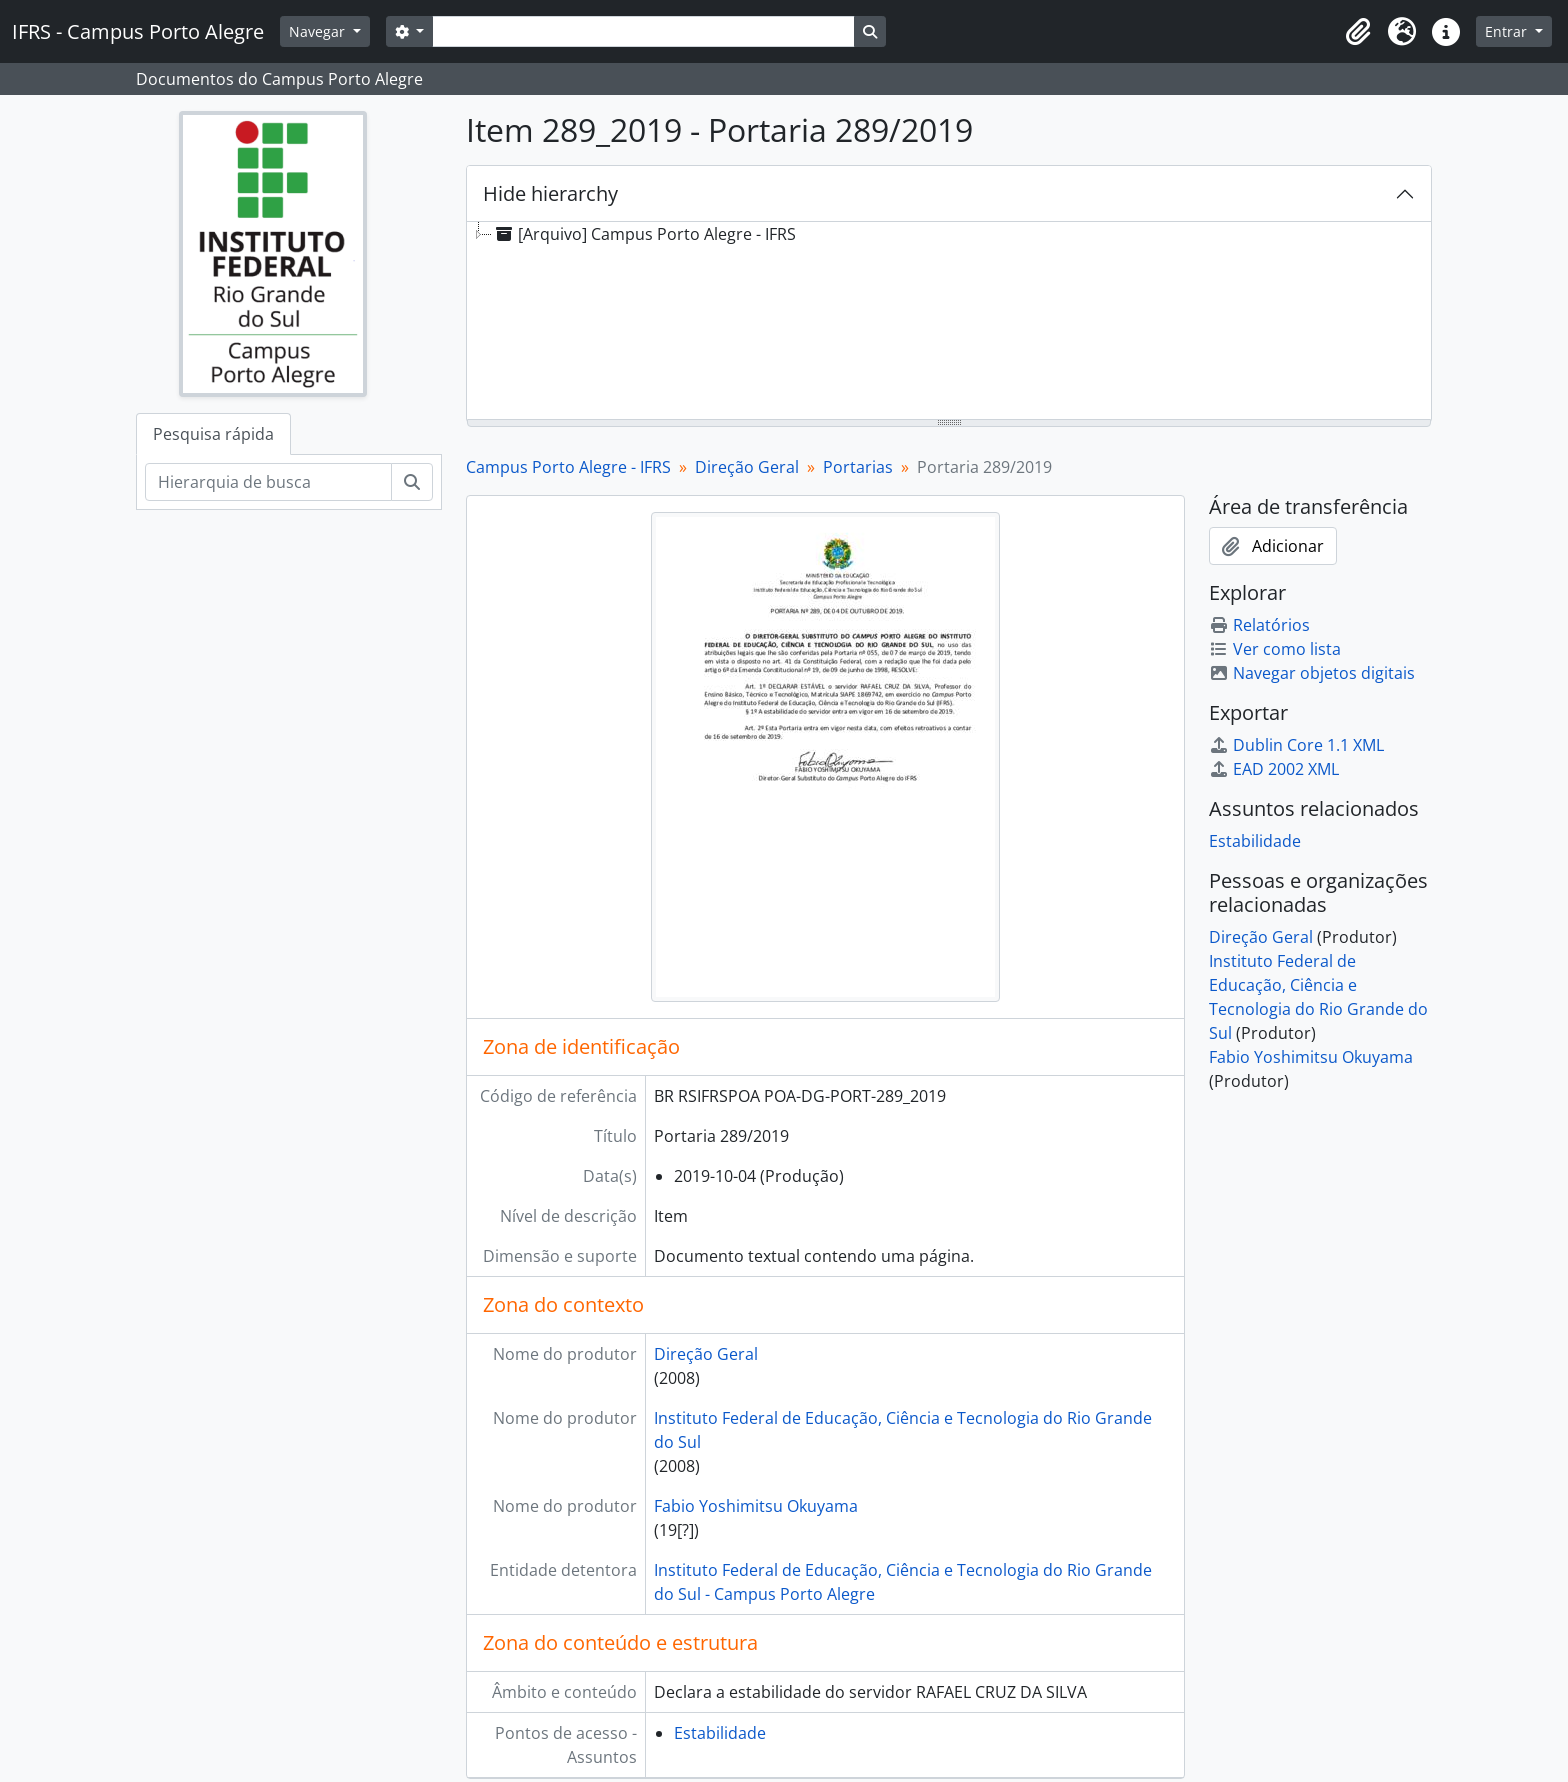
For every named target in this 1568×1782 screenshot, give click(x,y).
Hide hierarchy (550, 193)
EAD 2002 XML (1274, 769)
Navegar (319, 31)
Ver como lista (1275, 649)
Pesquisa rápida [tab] (213, 434)
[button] (1358, 32)
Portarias (858, 467)
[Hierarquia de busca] (268, 482)
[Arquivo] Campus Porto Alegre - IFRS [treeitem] (644, 234)
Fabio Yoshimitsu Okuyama (756, 1506)
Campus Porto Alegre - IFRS (568, 467)
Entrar (1508, 31)
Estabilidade (720, 1733)
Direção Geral (747, 467)
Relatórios (1259, 625)
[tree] (949, 322)
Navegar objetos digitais (1312, 673)
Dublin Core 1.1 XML (1296, 745)
